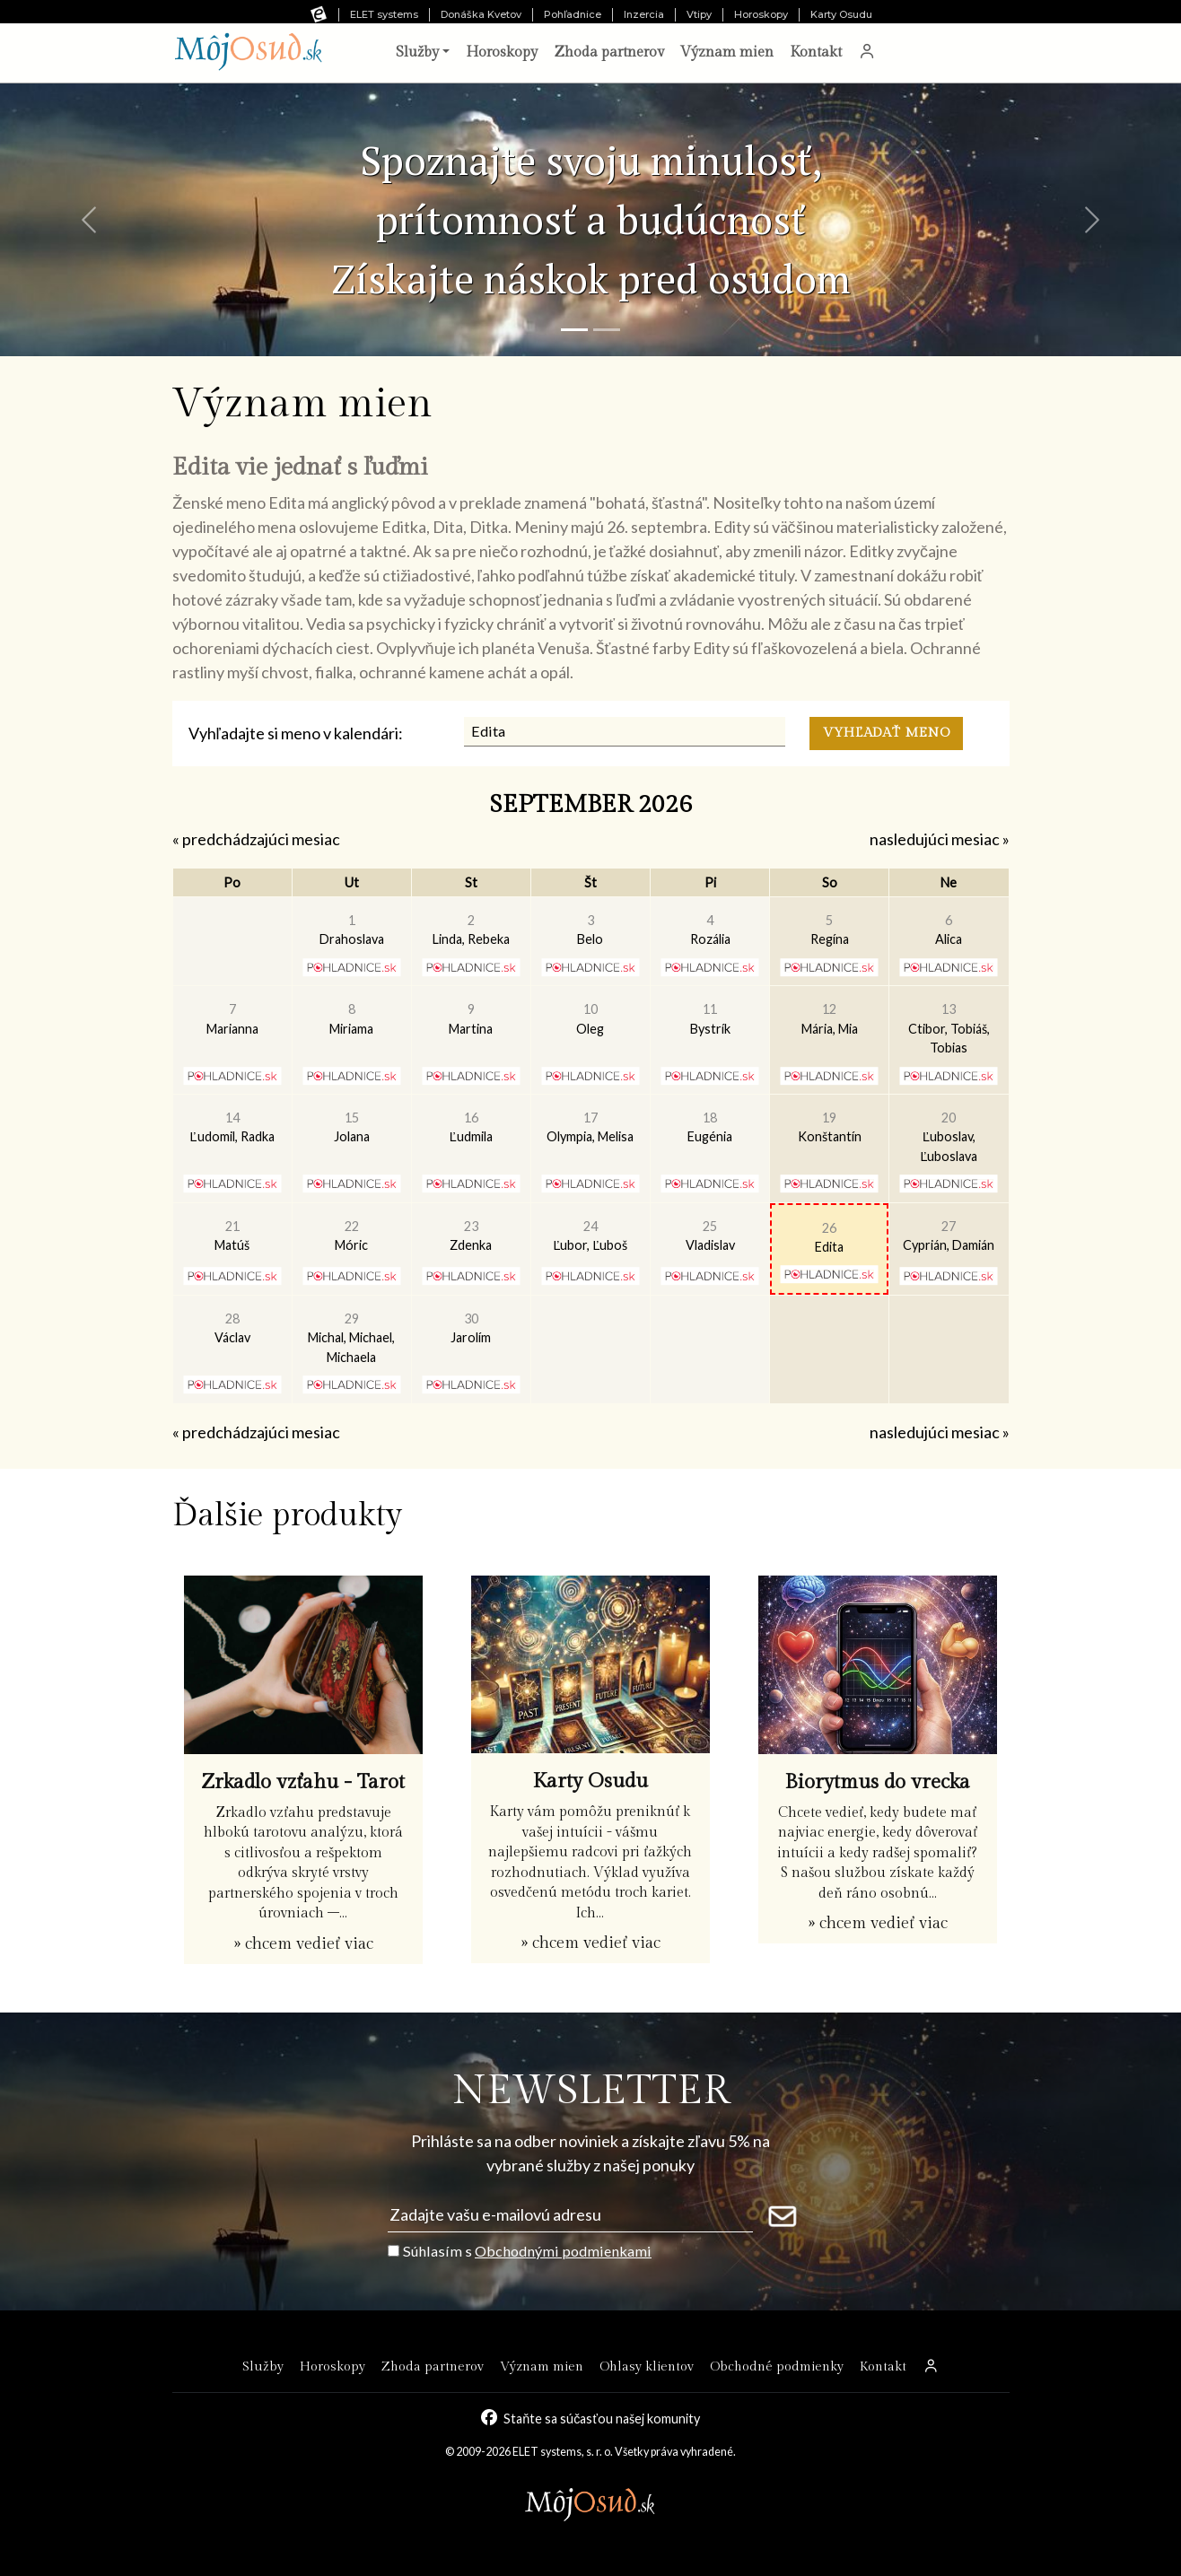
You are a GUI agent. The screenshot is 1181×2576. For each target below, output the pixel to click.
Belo (590, 930)
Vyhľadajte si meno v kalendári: (295, 733)
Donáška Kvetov (481, 14)
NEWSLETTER (591, 2091)
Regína (829, 930)
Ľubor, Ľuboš (590, 1235)
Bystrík (710, 1018)
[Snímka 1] (574, 329)
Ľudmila (471, 1127)
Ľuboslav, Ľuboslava (948, 1137)
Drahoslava (351, 930)
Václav (232, 1328)
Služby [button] (417, 52)
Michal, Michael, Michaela (351, 1338)
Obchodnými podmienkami (563, 2250)
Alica (948, 930)
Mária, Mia (829, 1018)
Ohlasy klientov (646, 2366)
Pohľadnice (572, 14)
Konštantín (830, 1127)
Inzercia (644, 14)
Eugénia (709, 1127)
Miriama (351, 1018)
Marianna (232, 1018)
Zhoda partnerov (609, 52)
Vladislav (710, 1235)
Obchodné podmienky (777, 2366)
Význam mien (727, 52)
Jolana (352, 1127)
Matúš (231, 1235)
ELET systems (384, 14)
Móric (351, 1235)
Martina (471, 1018)
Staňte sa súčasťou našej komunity (601, 2418)
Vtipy (699, 14)
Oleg (590, 1018)
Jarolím (471, 1328)
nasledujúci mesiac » (940, 839)
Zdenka (471, 1235)
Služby (263, 2366)
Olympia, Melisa (590, 1127)
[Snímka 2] (606, 329)
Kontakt (816, 52)
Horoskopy (761, 14)
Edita (829, 1237)
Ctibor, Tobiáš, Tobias (949, 1028)
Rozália (710, 930)
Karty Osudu (841, 14)
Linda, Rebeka (471, 930)
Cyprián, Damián (948, 1235)
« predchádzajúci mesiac (256, 839)
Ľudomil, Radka (232, 1127)
